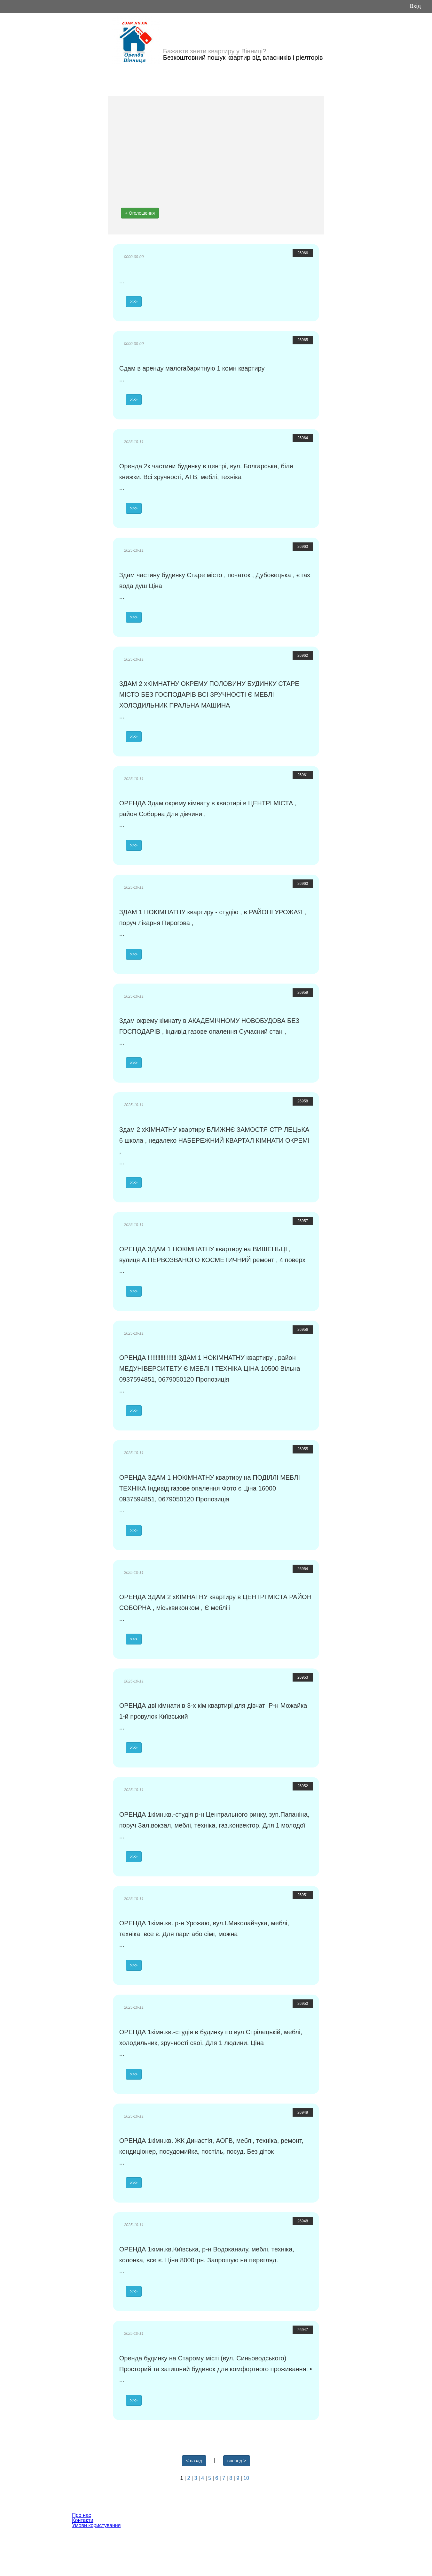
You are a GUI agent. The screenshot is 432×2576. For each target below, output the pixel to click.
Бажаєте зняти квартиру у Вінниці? (214, 51)
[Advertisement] (216, 150)
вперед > (236, 2460)
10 (246, 2478)
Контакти (82, 2520)
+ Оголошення (140, 213)
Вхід (415, 6)
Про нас (81, 2515)
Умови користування (96, 2525)
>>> (134, 301)
